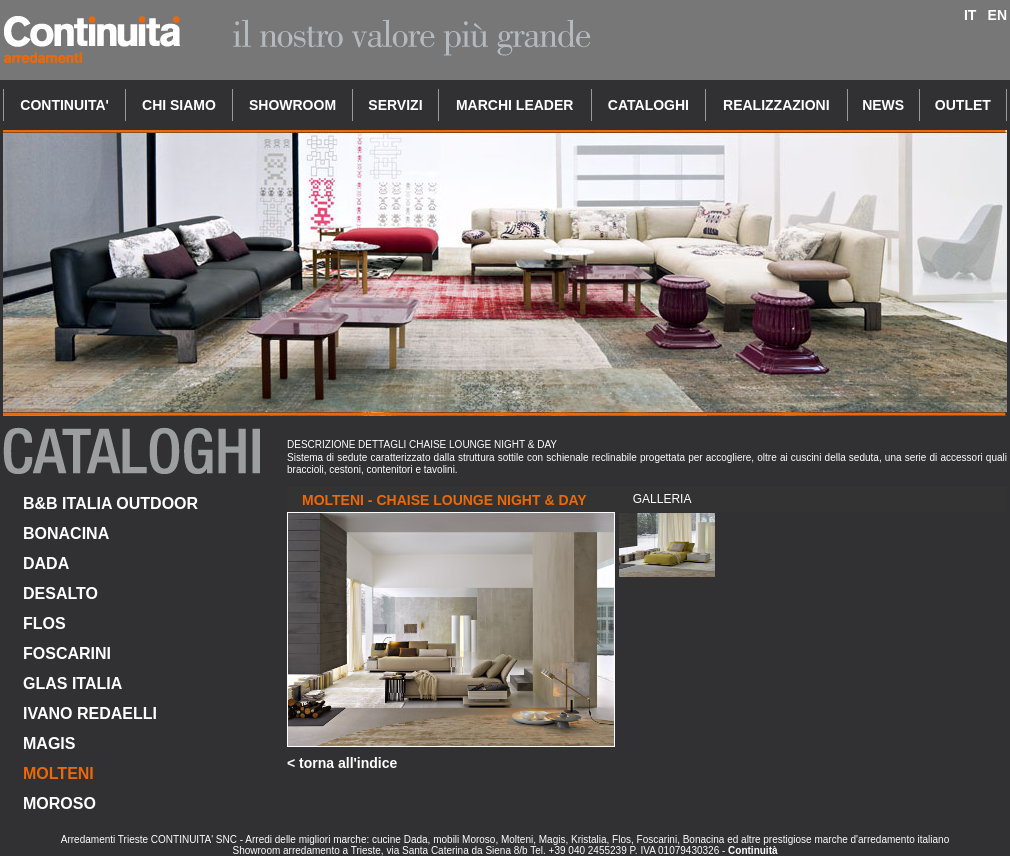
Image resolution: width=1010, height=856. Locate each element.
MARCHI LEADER (514, 105)
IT (970, 15)
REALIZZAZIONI (776, 105)
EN (997, 15)
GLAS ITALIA (72, 683)
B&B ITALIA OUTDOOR (110, 503)
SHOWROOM (292, 105)
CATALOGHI (648, 105)
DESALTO (60, 593)
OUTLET (963, 105)
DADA (46, 563)
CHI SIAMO (179, 105)
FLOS (44, 623)
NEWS (883, 105)
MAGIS (49, 743)
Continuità (752, 850)
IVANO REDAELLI (90, 713)
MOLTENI (58, 773)
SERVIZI (395, 105)
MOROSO (59, 803)
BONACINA (66, 533)
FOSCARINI (67, 653)
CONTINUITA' (64, 105)
